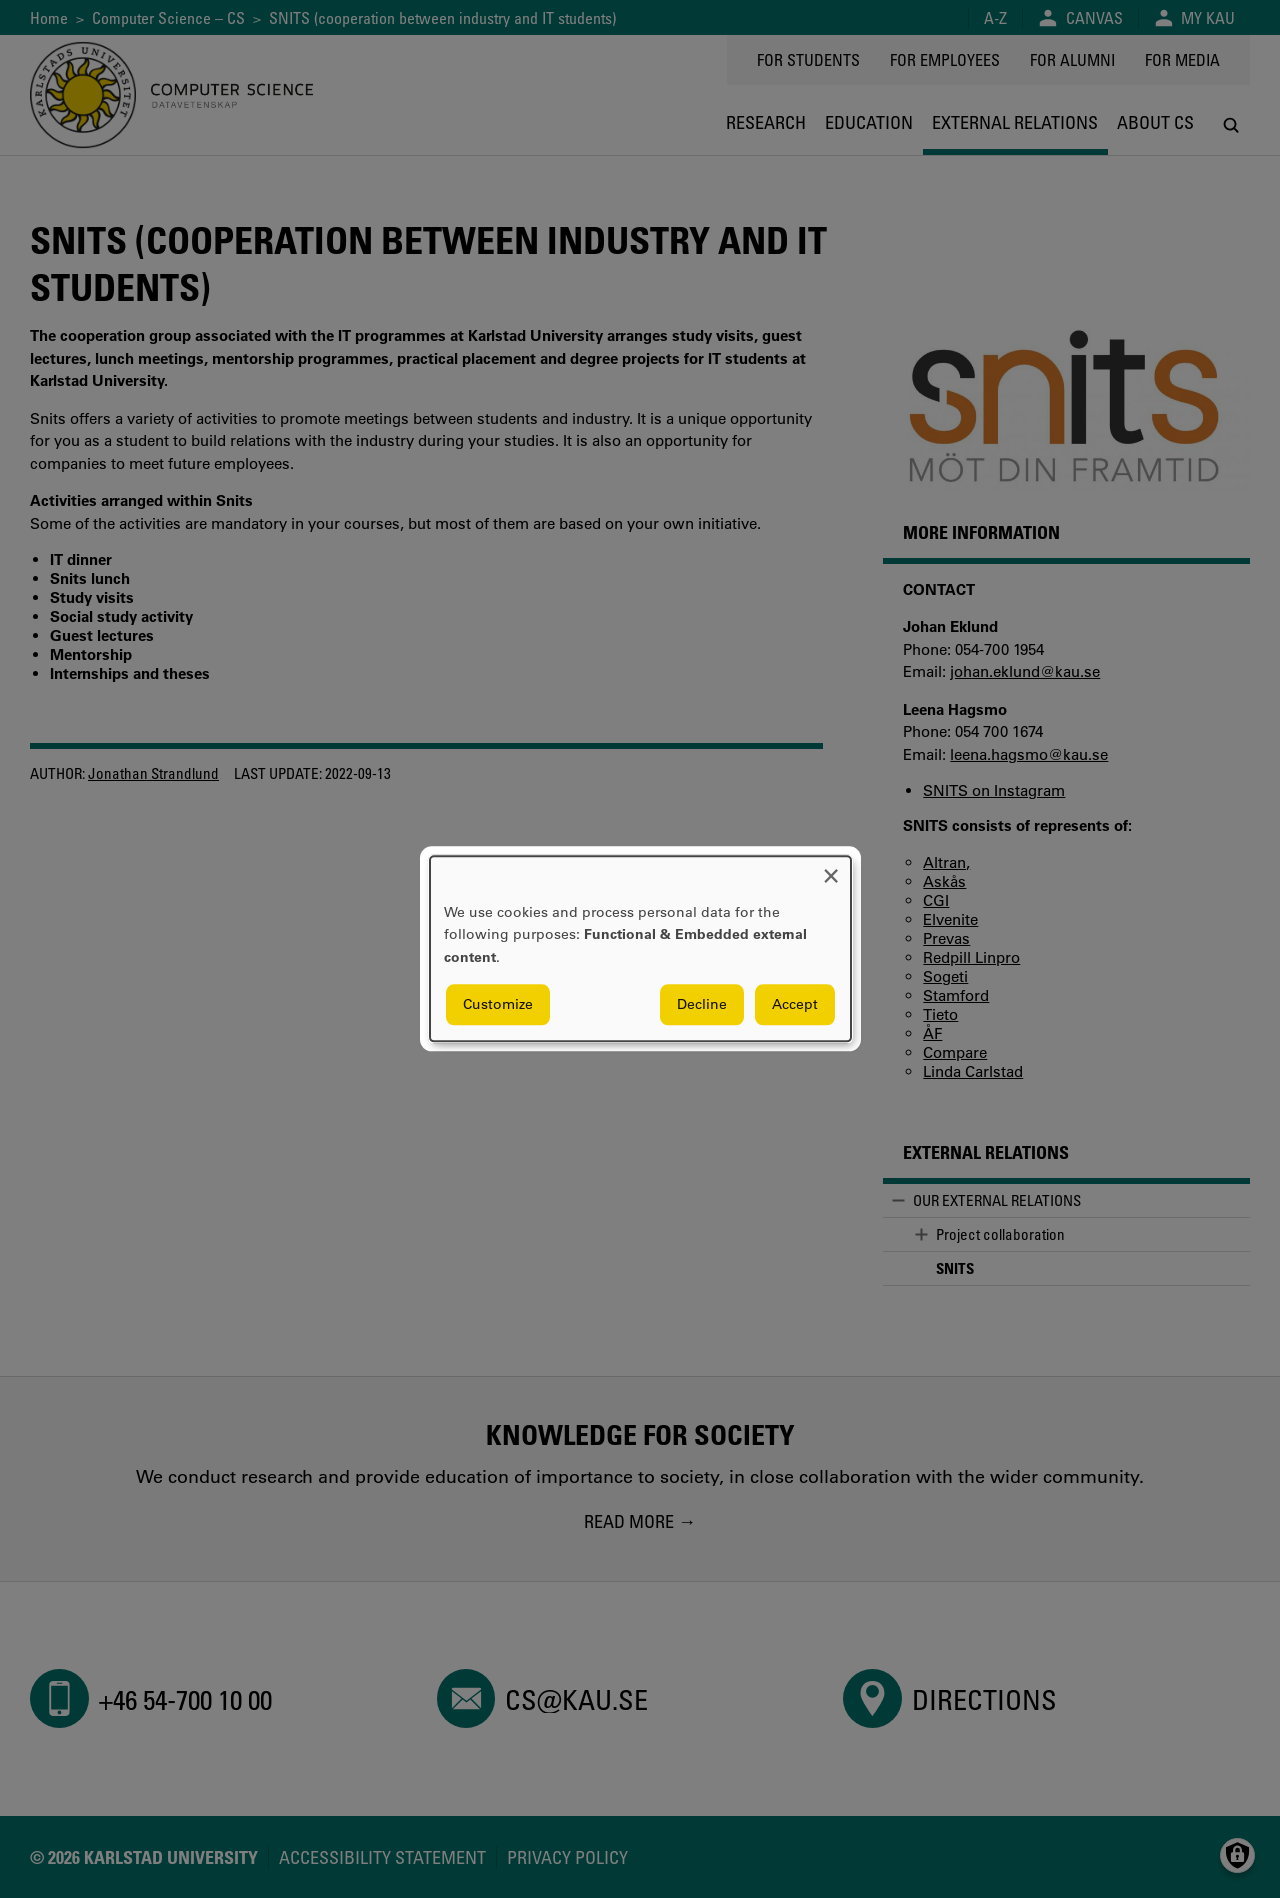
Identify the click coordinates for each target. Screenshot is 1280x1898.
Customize (498, 1005)
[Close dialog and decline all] (831, 868)
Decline (702, 1005)
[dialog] (640, 948)
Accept (795, 1005)
